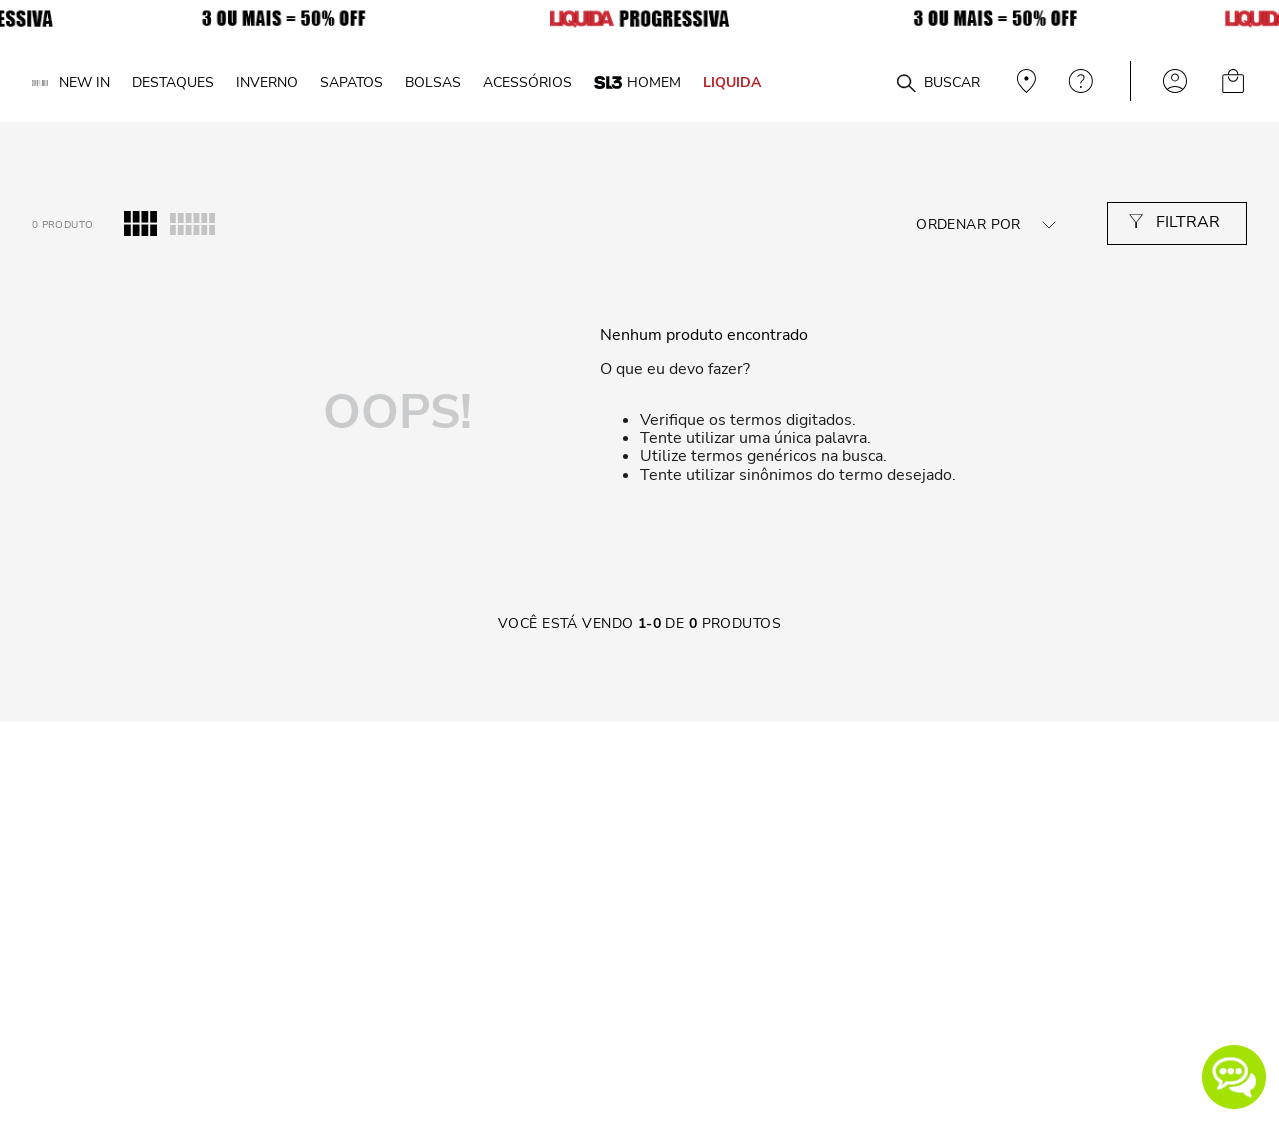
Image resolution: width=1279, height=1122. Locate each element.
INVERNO (267, 82)
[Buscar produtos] (906, 84)
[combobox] (870, 81)
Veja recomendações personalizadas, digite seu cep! (1024, 81)
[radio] (140, 224)
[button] (1234, 1077)
